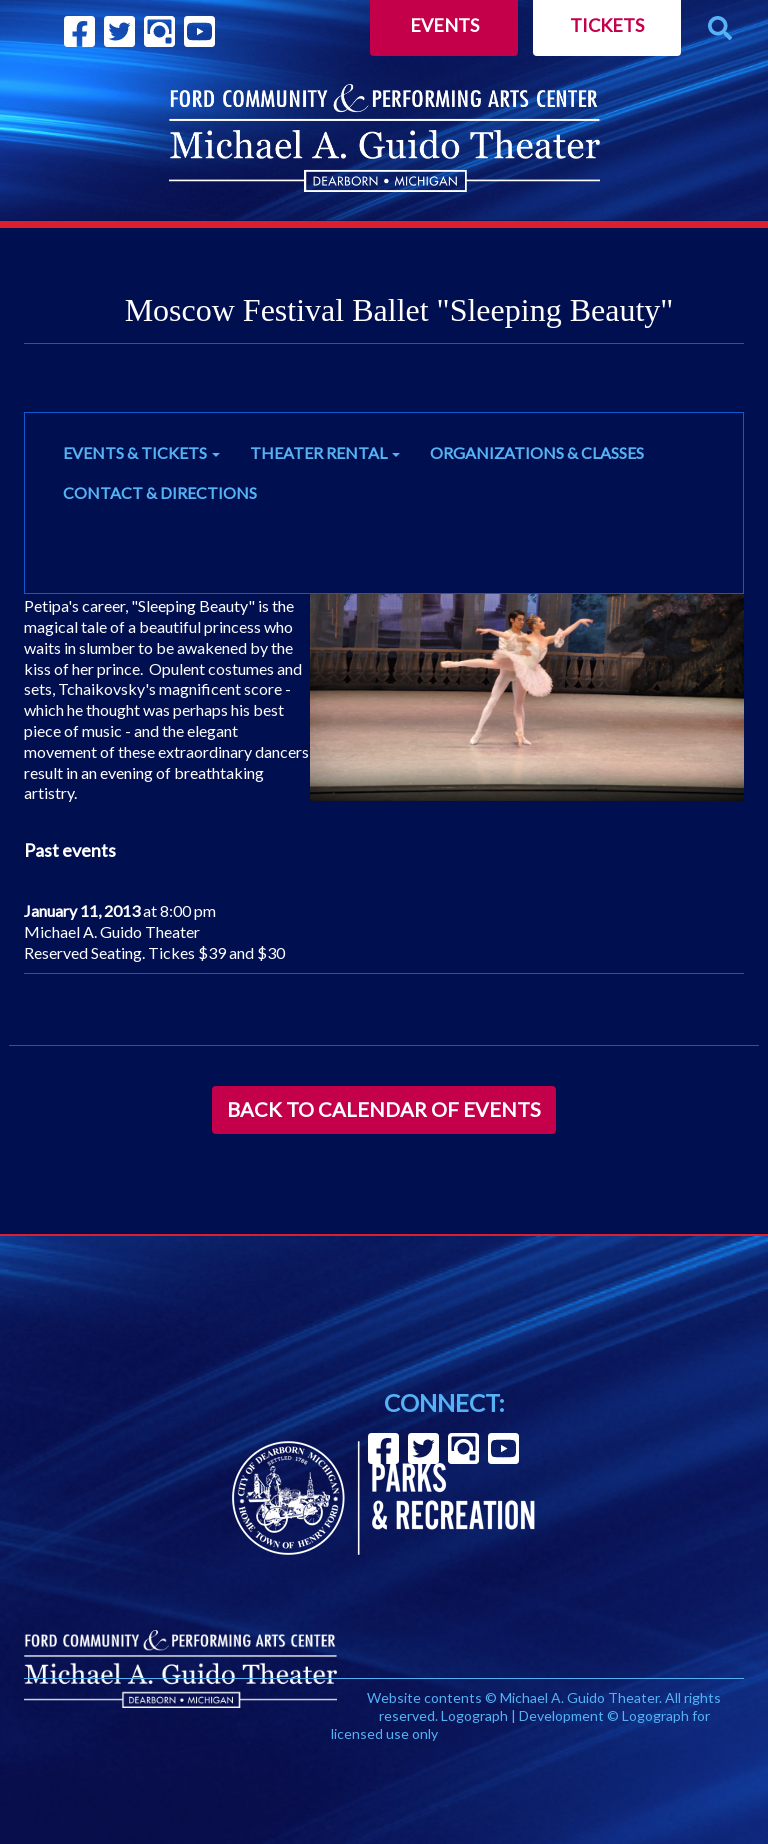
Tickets (607, 25)
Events (444, 25)
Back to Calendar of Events (384, 1109)
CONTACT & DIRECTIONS (160, 492)
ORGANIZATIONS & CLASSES (537, 452)
